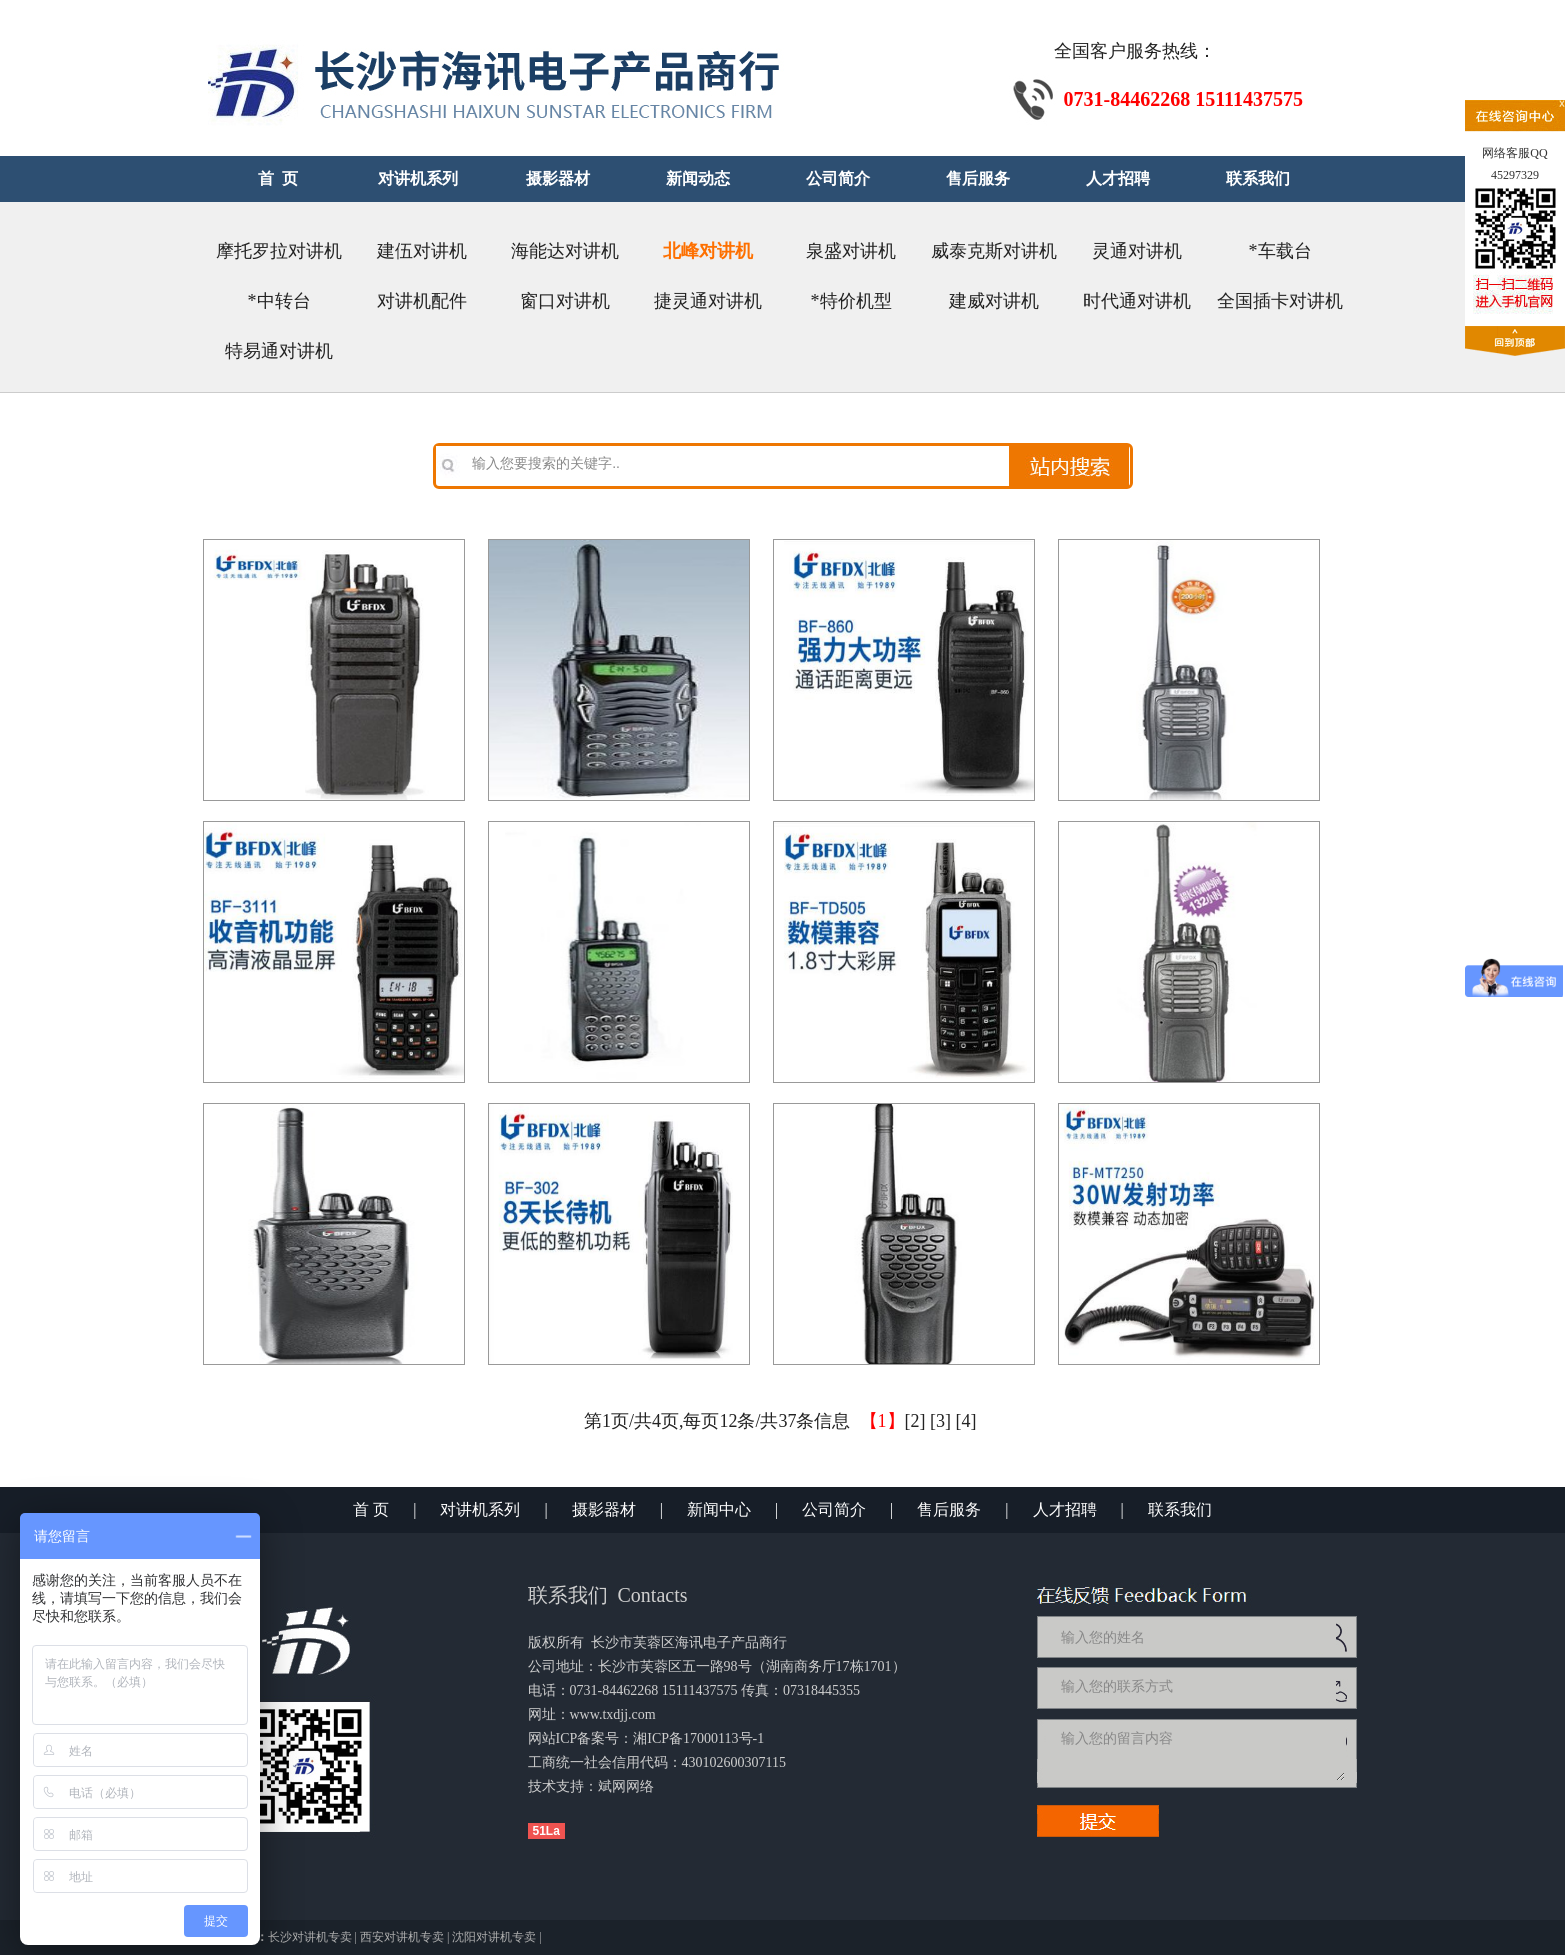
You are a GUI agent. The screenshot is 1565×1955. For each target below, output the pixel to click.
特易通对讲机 (279, 351)
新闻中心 (719, 1509)
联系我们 (1180, 1509)
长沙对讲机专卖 (310, 1937)
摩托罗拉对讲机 (279, 251)
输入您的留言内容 (1201, 1753)
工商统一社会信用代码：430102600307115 (657, 1762)
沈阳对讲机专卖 (494, 1937)
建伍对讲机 (422, 251)
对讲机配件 (422, 301)
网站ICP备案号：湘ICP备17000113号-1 (646, 1738)
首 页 (371, 1509)
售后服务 (949, 1509)
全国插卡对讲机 (1280, 301)
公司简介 (834, 1509)
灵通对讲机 (1137, 251)
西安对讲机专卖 (402, 1937)
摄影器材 (604, 1509)
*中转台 (279, 301)
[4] (966, 1421)
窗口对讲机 (565, 301)
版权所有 (556, 1642)
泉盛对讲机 (851, 251)
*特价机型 (851, 301)
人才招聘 (1065, 1509)
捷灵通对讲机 (708, 301)
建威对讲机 (994, 301)
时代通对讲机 (1137, 301)
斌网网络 (626, 1786)
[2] (915, 1421)
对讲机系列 (480, 1509)
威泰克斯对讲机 (994, 251)
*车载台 (1280, 251)
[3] (940, 1421)
